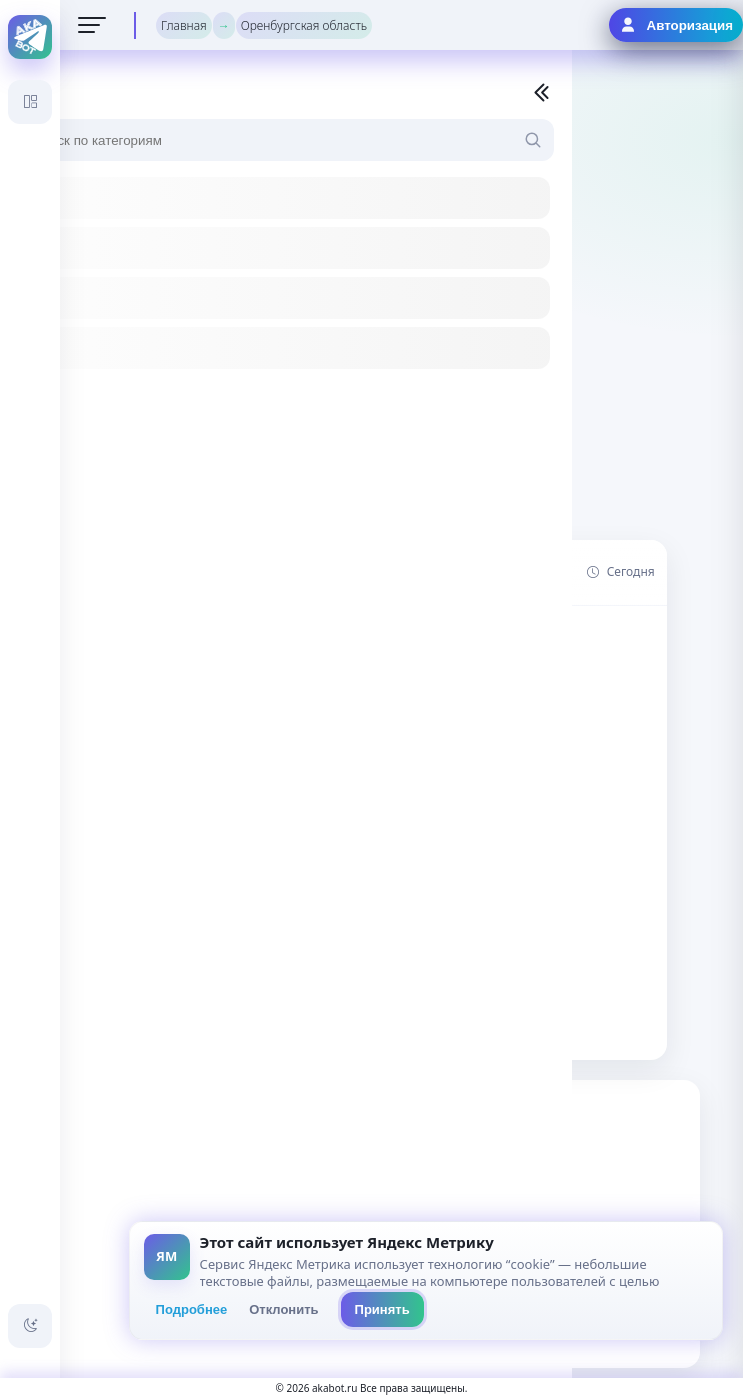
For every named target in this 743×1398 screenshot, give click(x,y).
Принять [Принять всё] (382, 1309)
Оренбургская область (304, 25)
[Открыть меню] (92, 25)
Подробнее (192, 1309)
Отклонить (283, 1309)
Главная (184, 25)
